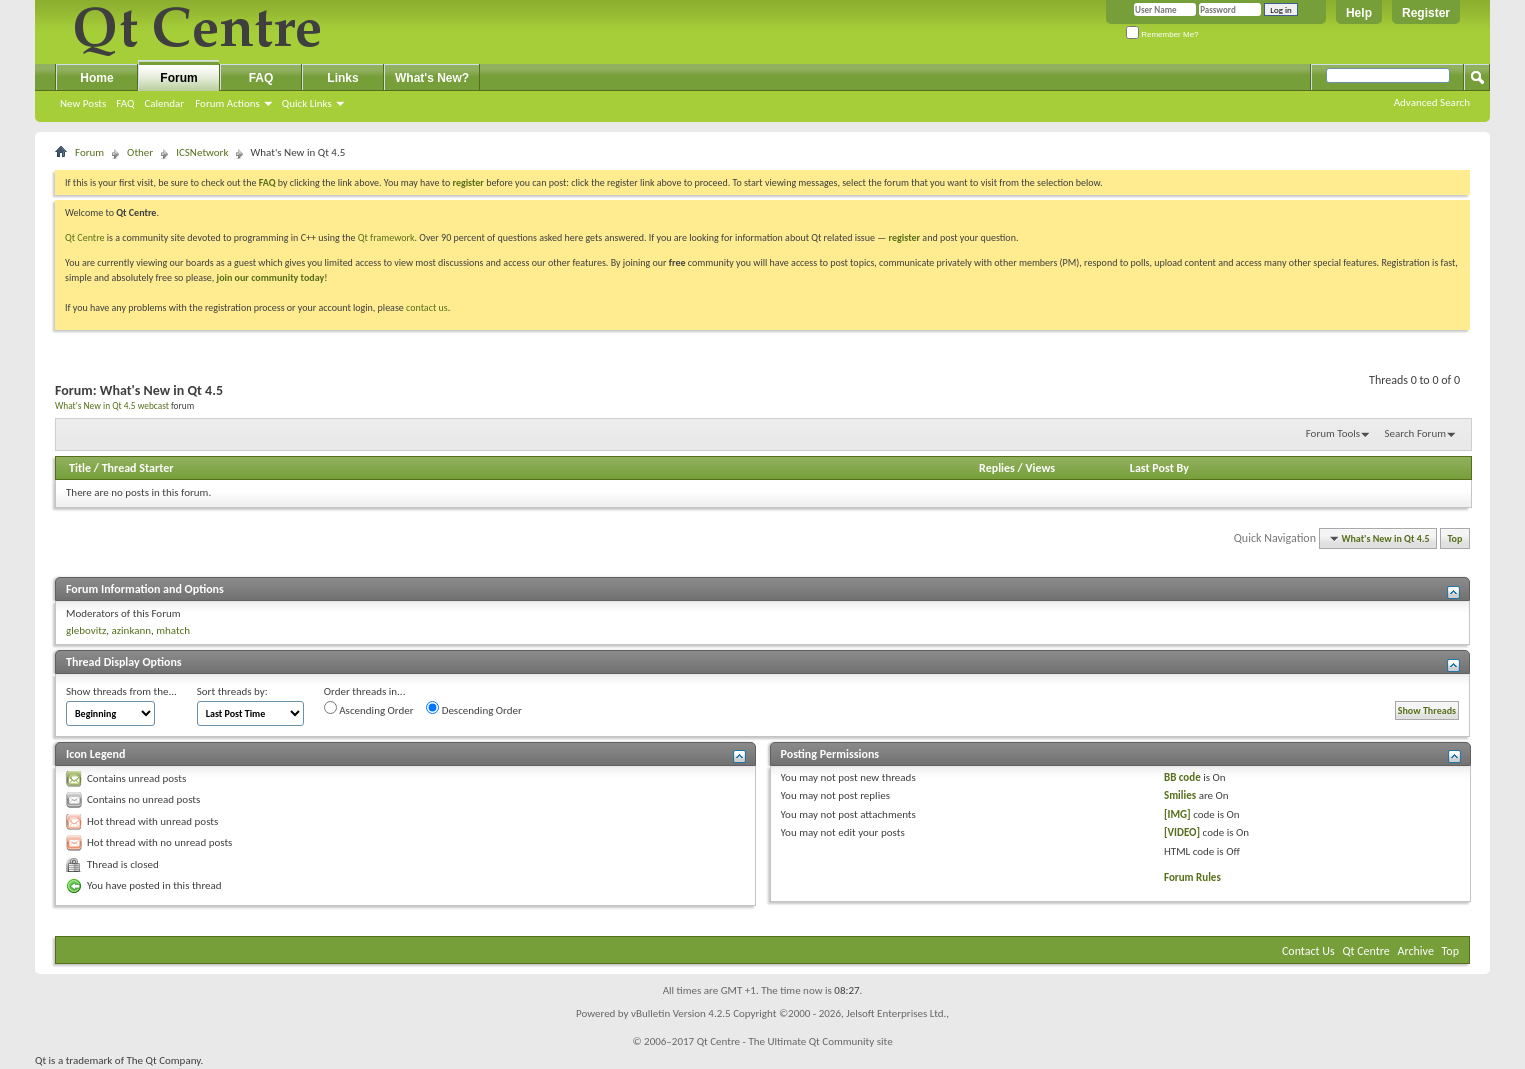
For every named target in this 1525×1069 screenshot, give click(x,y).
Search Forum (1416, 433)
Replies (997, 468)
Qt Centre (85, 237)
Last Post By (1159, 468)
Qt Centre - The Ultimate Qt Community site (795, 1041)
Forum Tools (1333, 433)
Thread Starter (138, 468)
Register (1426, 13)
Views (1040, 468)
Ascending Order (369, 709)
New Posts (83, 103)
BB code (1182, 777)
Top (1455, 538)
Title (80, 468)
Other (140, 152)
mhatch (173, 630)
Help (1359, 13)
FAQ (125, 103)
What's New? (432, 78)
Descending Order (474, 709)
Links (342, 78)
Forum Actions (227, 103)
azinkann (131, 630)
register (904, 237)
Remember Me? (1162, 34)
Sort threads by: (232, 691)
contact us (427, 307)
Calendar (164, 103)
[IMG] (1177, 814)
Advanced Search (1432, 102)
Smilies (1180, 795)
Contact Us (1308, 951)
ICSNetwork (202, 152)
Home (96, 78)
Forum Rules (1192, 877)
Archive (1416, 951)
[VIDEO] (1182, 832)
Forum (178, 78)
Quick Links (307, 103)
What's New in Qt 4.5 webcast (112, 406)
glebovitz (86, 630)
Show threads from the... (121, 691)
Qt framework (386, 237)
